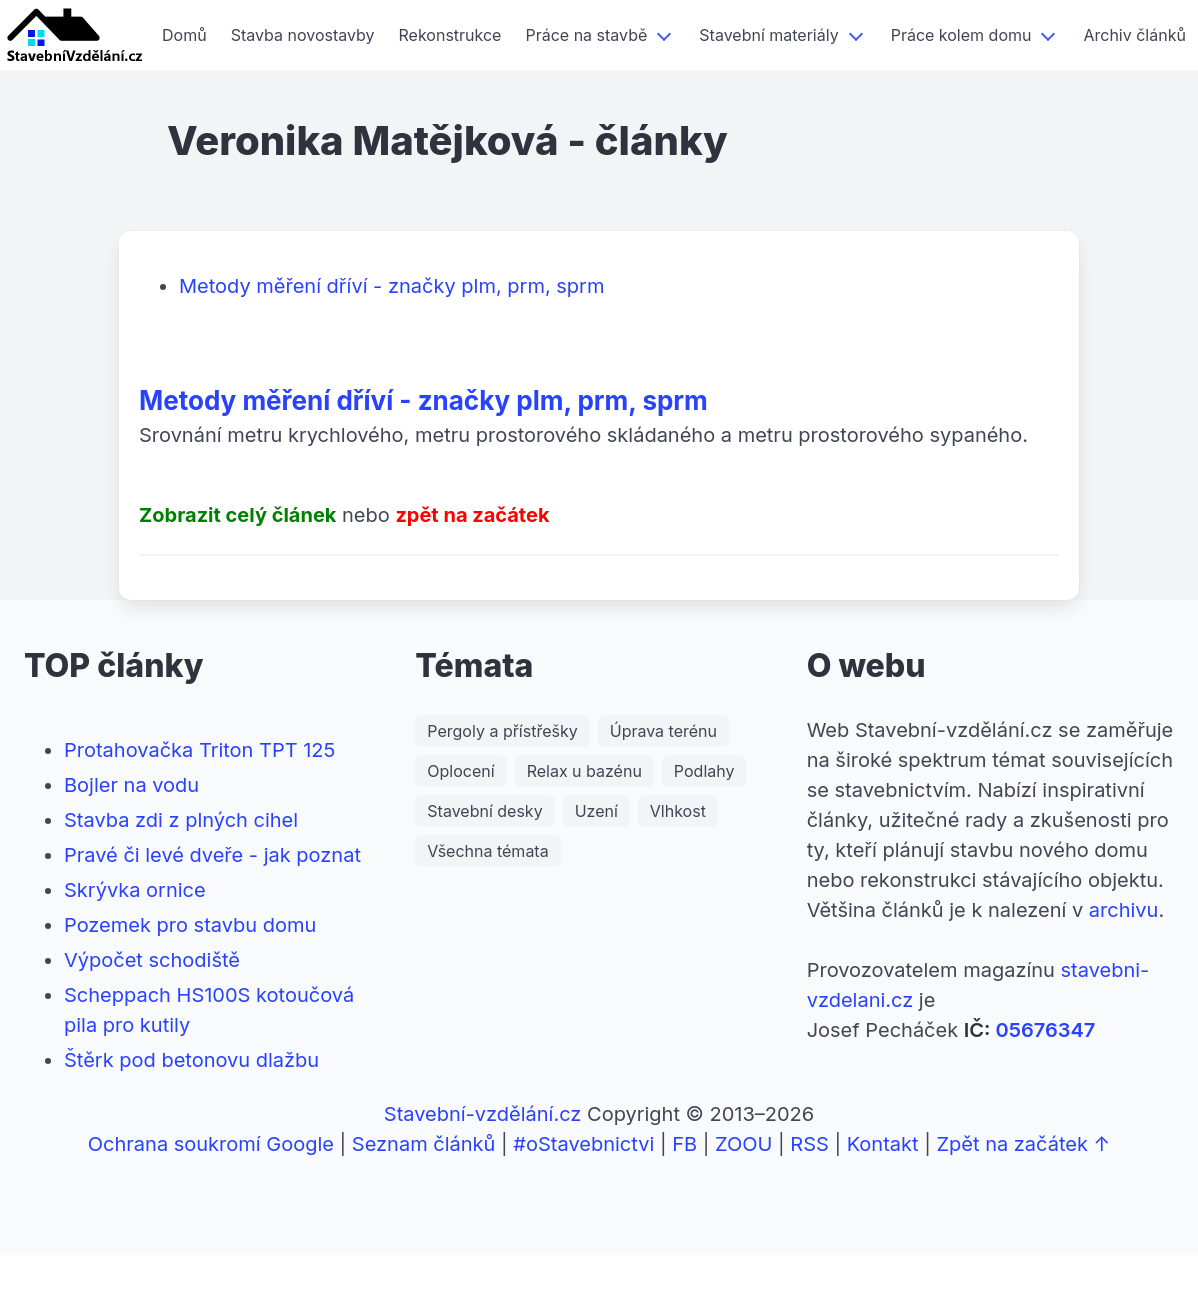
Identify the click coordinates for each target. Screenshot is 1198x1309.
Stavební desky (484, 811)
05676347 (1046, 1030)
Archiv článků (1134, 35)
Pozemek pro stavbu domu (190, 925)
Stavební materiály (768, 35)
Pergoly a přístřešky (502, 731)
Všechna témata (487, 851)
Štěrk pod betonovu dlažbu (191, 1060)
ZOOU (743, 1144)
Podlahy (704, 771)
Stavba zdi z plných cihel (181, 820)
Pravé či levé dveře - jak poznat (212, 855)
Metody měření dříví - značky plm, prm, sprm (391, 286)
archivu (1124, 910)
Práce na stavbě (586, 35)
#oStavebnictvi (583, 1144)
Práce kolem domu (961, 35)
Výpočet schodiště (152, 960)
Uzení (596, 811)
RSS (809, 1144)
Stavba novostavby (303, 35)
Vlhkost (678, 811)
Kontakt (883, 1144)
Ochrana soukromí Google (211, 1144)
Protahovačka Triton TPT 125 (199, 750)
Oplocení (460, 771)
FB (684, 1144)
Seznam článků (424, 1144)
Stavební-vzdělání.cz (483, 1114)
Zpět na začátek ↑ (1023, 1144)
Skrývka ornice (135, 890)
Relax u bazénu (584, 771)
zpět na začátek (472, 515)
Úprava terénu (663, 731)
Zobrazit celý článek (237, 515)
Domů (184, 35)
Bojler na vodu (131, 785)
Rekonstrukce (450, 35)
